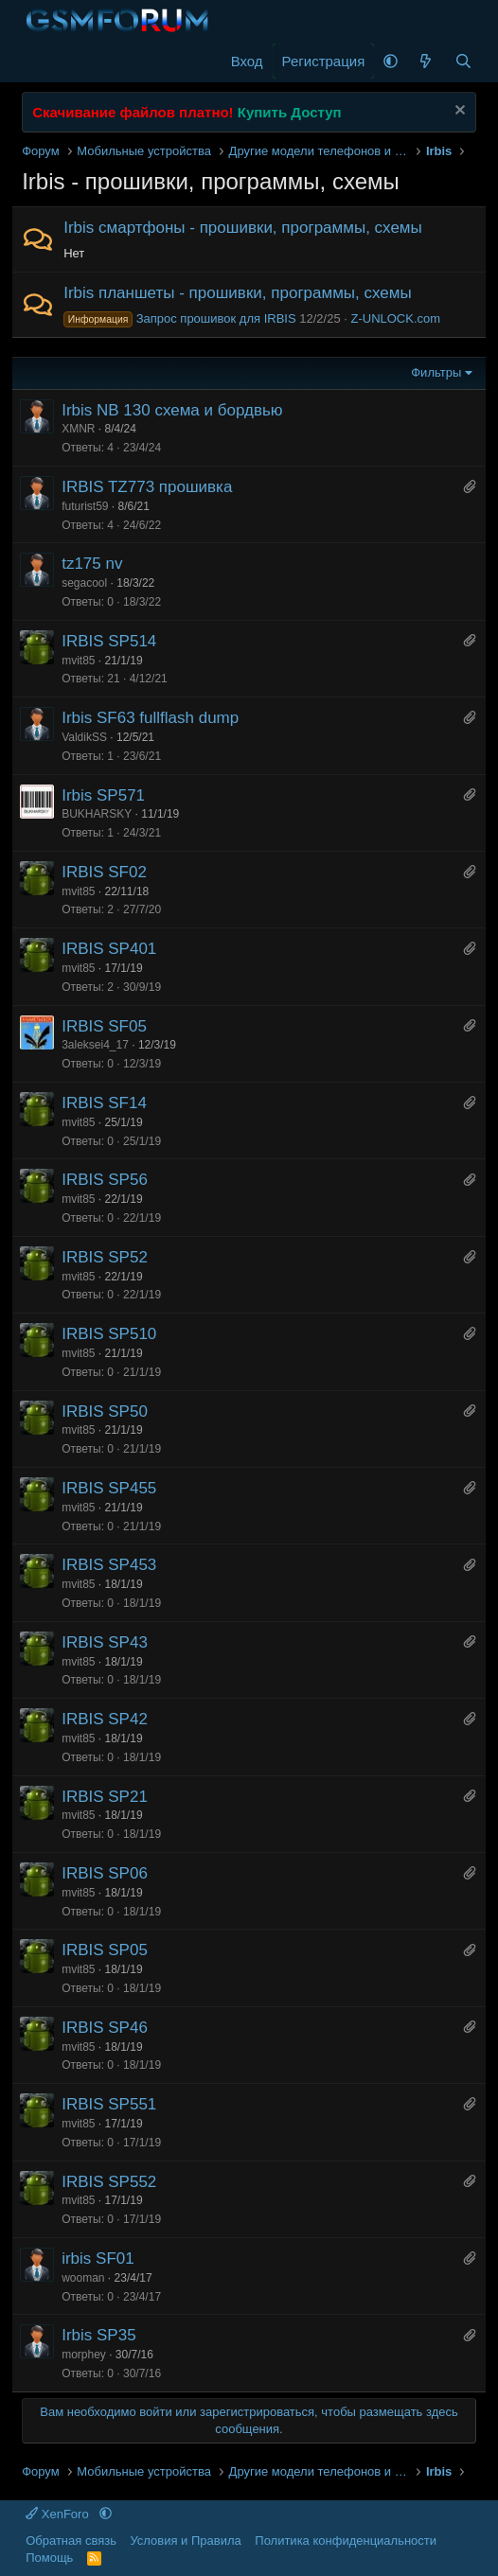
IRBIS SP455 (109, 1488)
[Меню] (38, 61)
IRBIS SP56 (105, 1180)
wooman (83, 2278)
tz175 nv (92, 564)
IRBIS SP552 (109, 2182)
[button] (390, 61)
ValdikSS (84, 737)
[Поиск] (463, 61)
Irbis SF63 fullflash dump (150, 718)
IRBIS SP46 (105, 2028)
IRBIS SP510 (109, 1334)
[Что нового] (425, 61)
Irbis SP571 (103, 795)
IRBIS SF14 (104, 1103)
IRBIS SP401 (109, 949)
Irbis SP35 (98, 2335)
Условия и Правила (185, 2540)
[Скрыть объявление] (458, 112)
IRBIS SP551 (109, 2104)
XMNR (78, 428)
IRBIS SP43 (105, 1642)
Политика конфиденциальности (345, 2540)
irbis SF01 (98, 2258)
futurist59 (85, 506)
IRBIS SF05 (104, 1026)
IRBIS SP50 (105, 1411)
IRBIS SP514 (109, 641)
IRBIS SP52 (105, 1257)
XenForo (59, 2514)
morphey (84, 2354)
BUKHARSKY (97, 813)
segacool (84, 583)
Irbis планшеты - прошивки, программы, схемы (237, 293)
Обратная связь (71, 2540)
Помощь (49, 2557)
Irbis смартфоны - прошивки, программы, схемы (242, 228)
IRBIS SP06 (105, 1873)
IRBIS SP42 (105, 1719)
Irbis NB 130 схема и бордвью (172, 410)
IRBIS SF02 (104, 872)
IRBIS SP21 (105, 1797)
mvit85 (78, 660)
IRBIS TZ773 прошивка (147, 487)
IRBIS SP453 (109, 1565)
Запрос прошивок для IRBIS (179, 318)
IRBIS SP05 (105, 1950)
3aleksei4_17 (95, 1044)
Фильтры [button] (436, 372)
